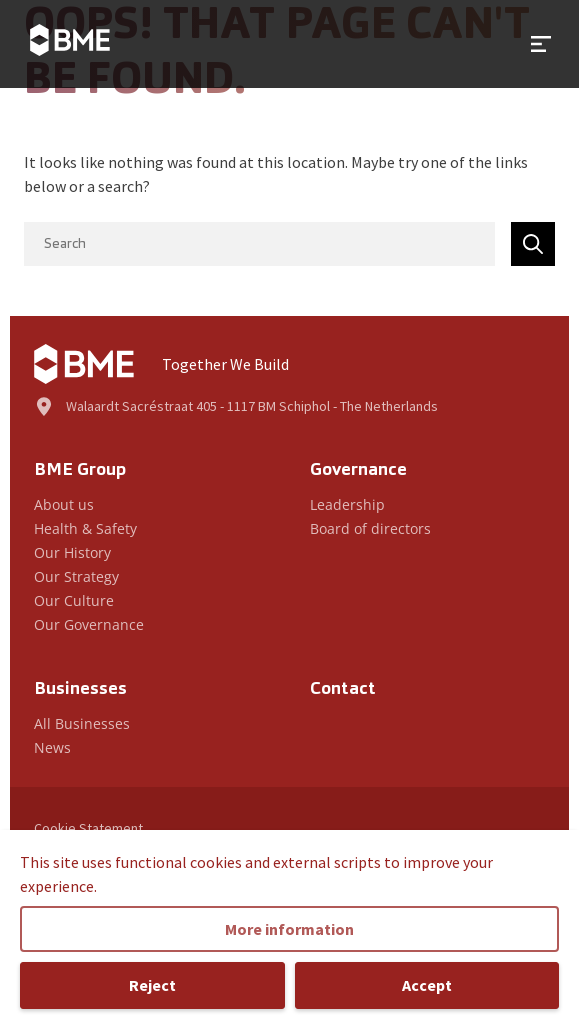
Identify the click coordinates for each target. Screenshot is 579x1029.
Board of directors (370, 528)
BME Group (80, 470)
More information (289, 929)
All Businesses (82, 723)
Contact (343, 689)
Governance (358, 470)
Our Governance (89, 624)
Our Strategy (76, 576)
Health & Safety (85, 528)
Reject (152, 985)
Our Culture (74, 600)
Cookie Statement (88, 828)
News (52, 747)
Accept (427, 985)
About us (64, 504)
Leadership (347, 504)
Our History (72, 552)
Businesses (80, 689)
